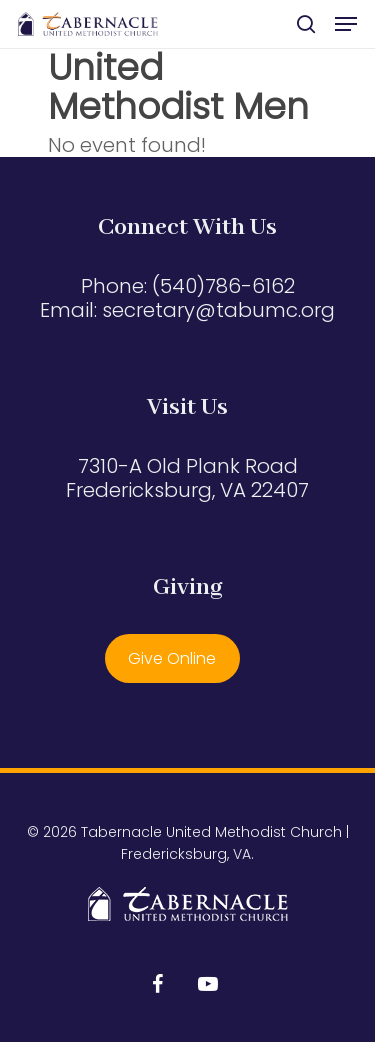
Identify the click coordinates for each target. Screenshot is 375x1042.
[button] (346, 24)
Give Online (172, 658)
